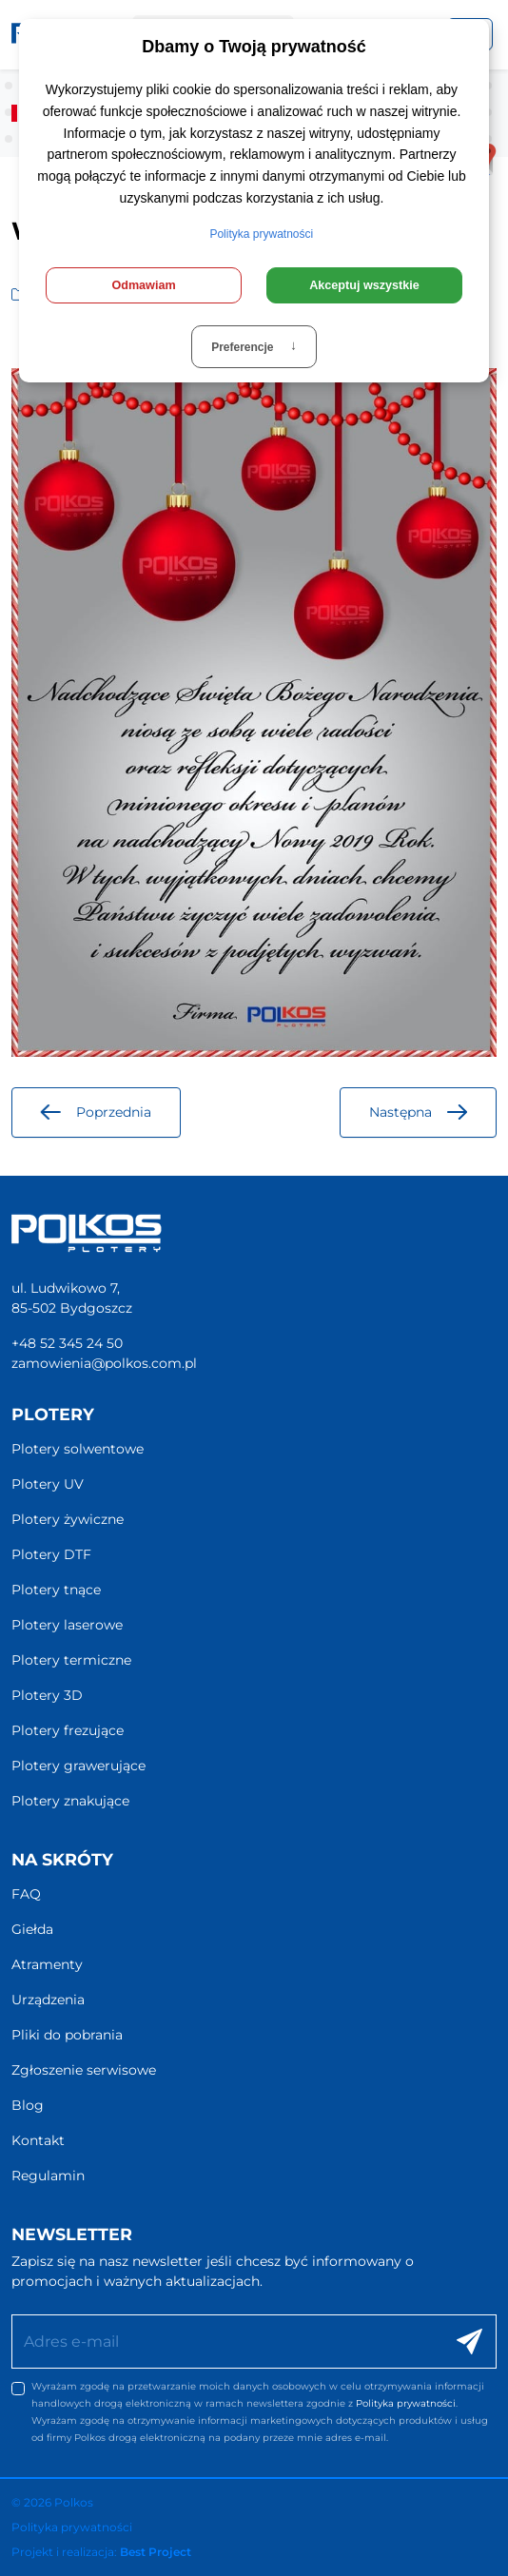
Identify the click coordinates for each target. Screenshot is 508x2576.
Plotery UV (47, 1484)
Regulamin (48, 2175)
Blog (27, 2105)
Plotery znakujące (70, 1800)
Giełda (32, 1929)
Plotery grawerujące (78, 1765)
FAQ (26, 1894)
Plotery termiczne (71, 1660)
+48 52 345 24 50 (67, 1343)
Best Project (155, 2552)
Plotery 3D (47, 1695)
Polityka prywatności (406, 2403)
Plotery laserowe (67, 1624)
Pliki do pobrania (67, 2034)
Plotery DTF (51, 1554)
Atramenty (47, 1964)
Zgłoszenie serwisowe (83, 2069)
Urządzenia (48, 1999)
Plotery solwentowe (77, 1448)
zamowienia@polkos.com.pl (104, 1363)
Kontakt (38, 2140)
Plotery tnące (56, 1589)
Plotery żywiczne (67, 1519)
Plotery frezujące (67, 1730)
